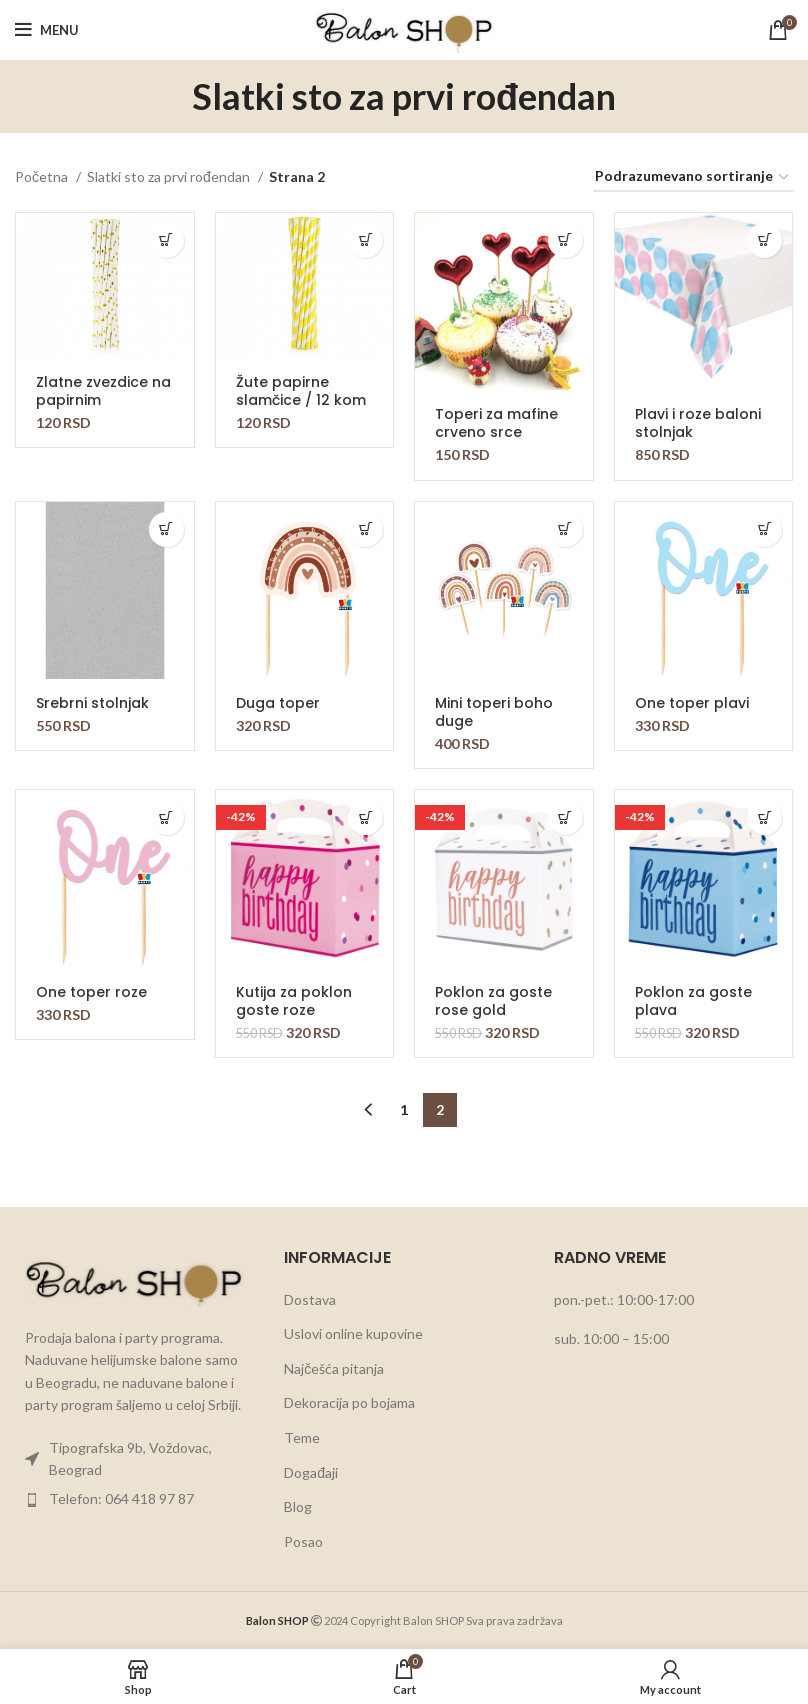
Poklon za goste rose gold (493, 1001)
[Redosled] (693, 177)
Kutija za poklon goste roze (294, 1001)
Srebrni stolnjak (92, 703)
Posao (303, 1541)
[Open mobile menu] (47, 30)
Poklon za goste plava (693, 1001)
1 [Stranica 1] (404, 1109)
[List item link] (134, 1459)
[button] (166, 240)
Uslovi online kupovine (353, 1333)
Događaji (311, 1472)
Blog (298, 1506)
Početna (43, 176)
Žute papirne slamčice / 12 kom (301, 391)
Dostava (310, 1299)
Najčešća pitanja (334, 1368)
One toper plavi (692, 703)
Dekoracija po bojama (349, 1402)
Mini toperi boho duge (494, 712)
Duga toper (278, 703)
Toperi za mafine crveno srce (496, 423)
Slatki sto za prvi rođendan (170, 176)
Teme (302, 1437)
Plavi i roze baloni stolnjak (698, 423)
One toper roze (91, 992)
